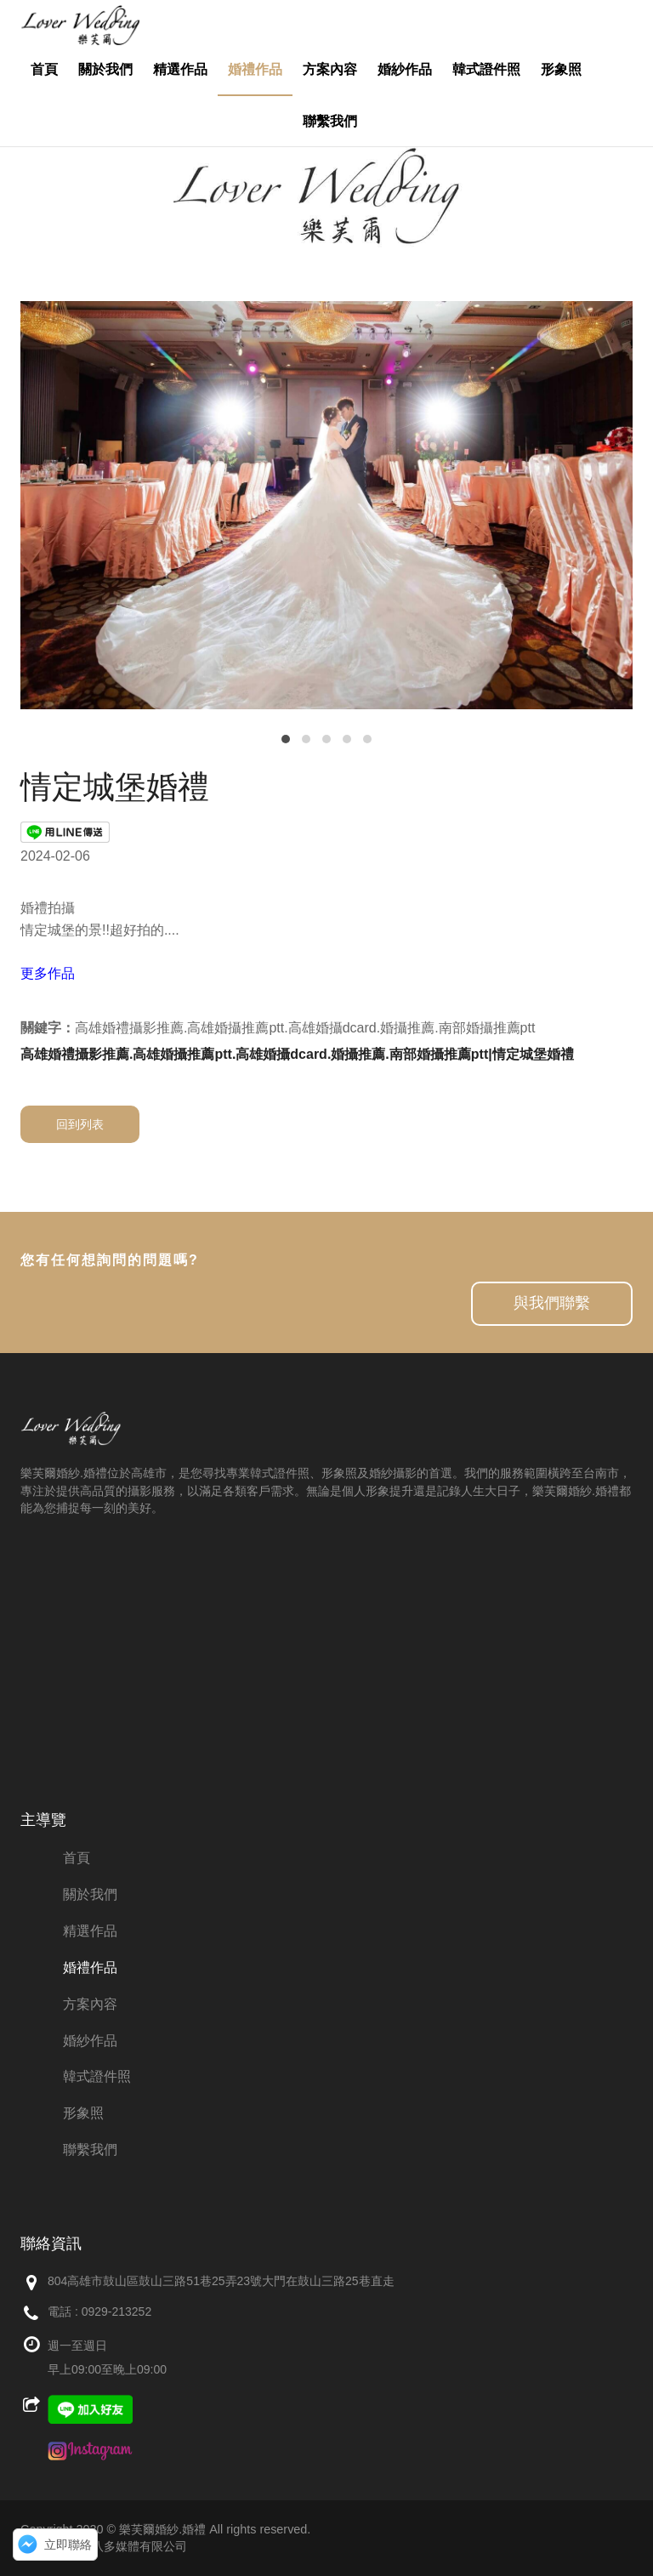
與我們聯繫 (552, 1302)
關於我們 (105, 69)
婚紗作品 (405, 69)
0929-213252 (117, 2311)
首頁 (44, 69)
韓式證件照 (486, 69)
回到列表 (80, 1124)
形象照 (561, 69)
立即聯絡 (68, 2544)
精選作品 (180, 69)
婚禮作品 (255, 69)
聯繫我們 (330, 121)
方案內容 (330, 69)
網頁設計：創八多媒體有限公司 (103, 2546)
